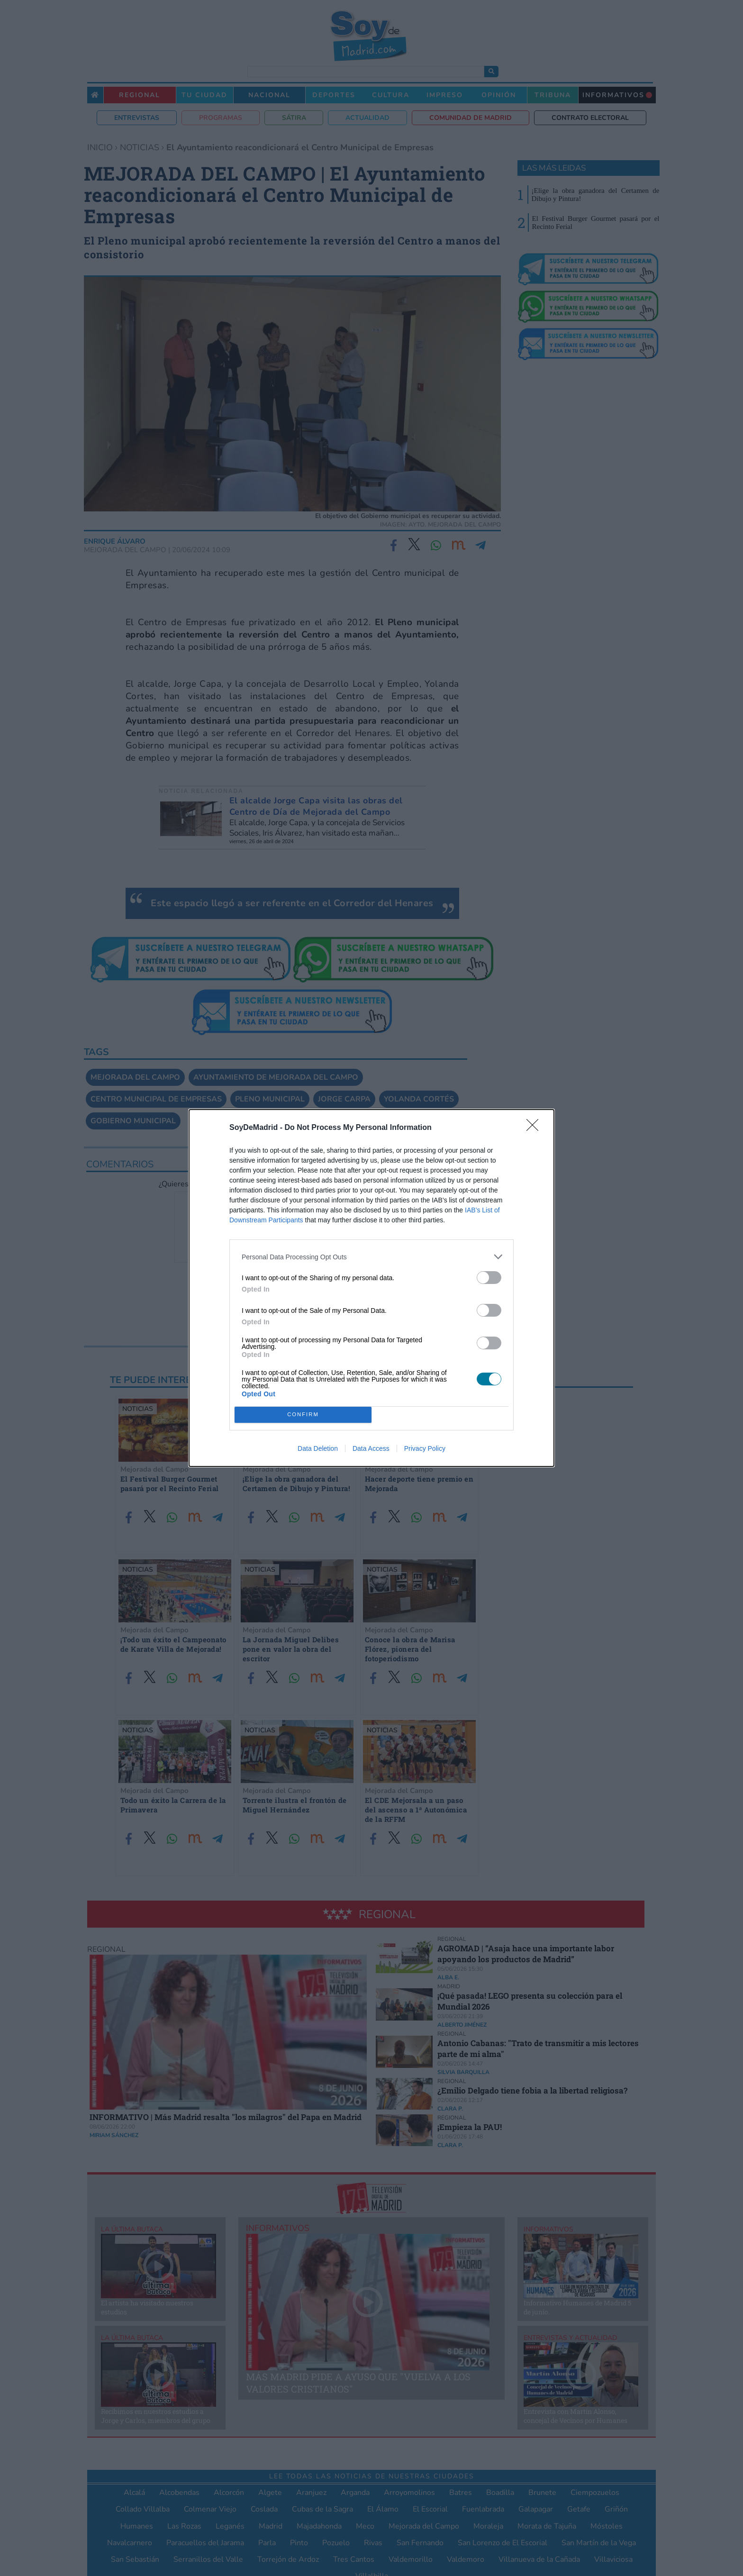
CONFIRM (303, 1415)
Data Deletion (318, 1448)
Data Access (371, 1448)
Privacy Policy (424, 1448)
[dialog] (371, 1288)
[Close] (535, 1128)
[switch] (489, 1277)
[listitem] (371, 1257)
